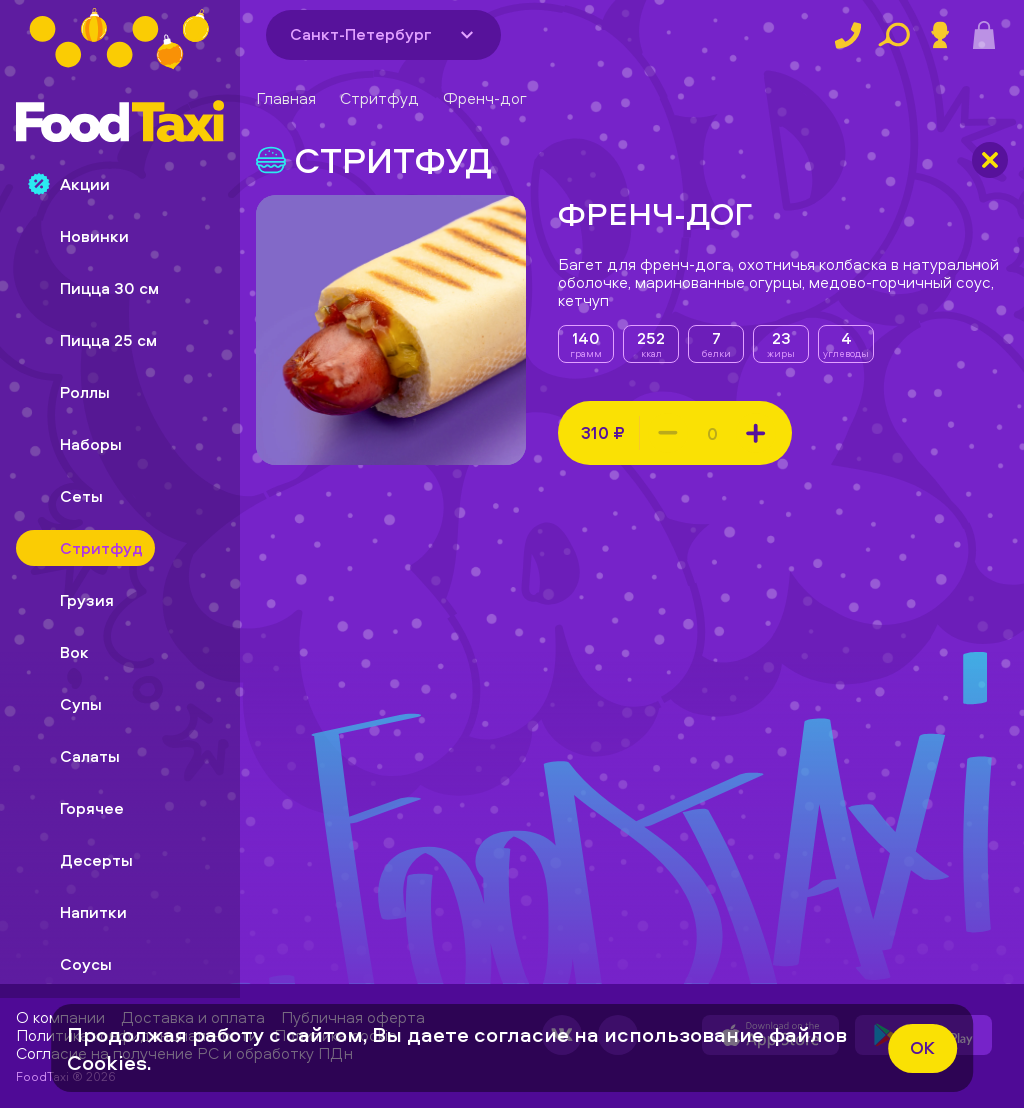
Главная (286, 98)
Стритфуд (379, 98)
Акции (69, 184)
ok (922, 1047)
